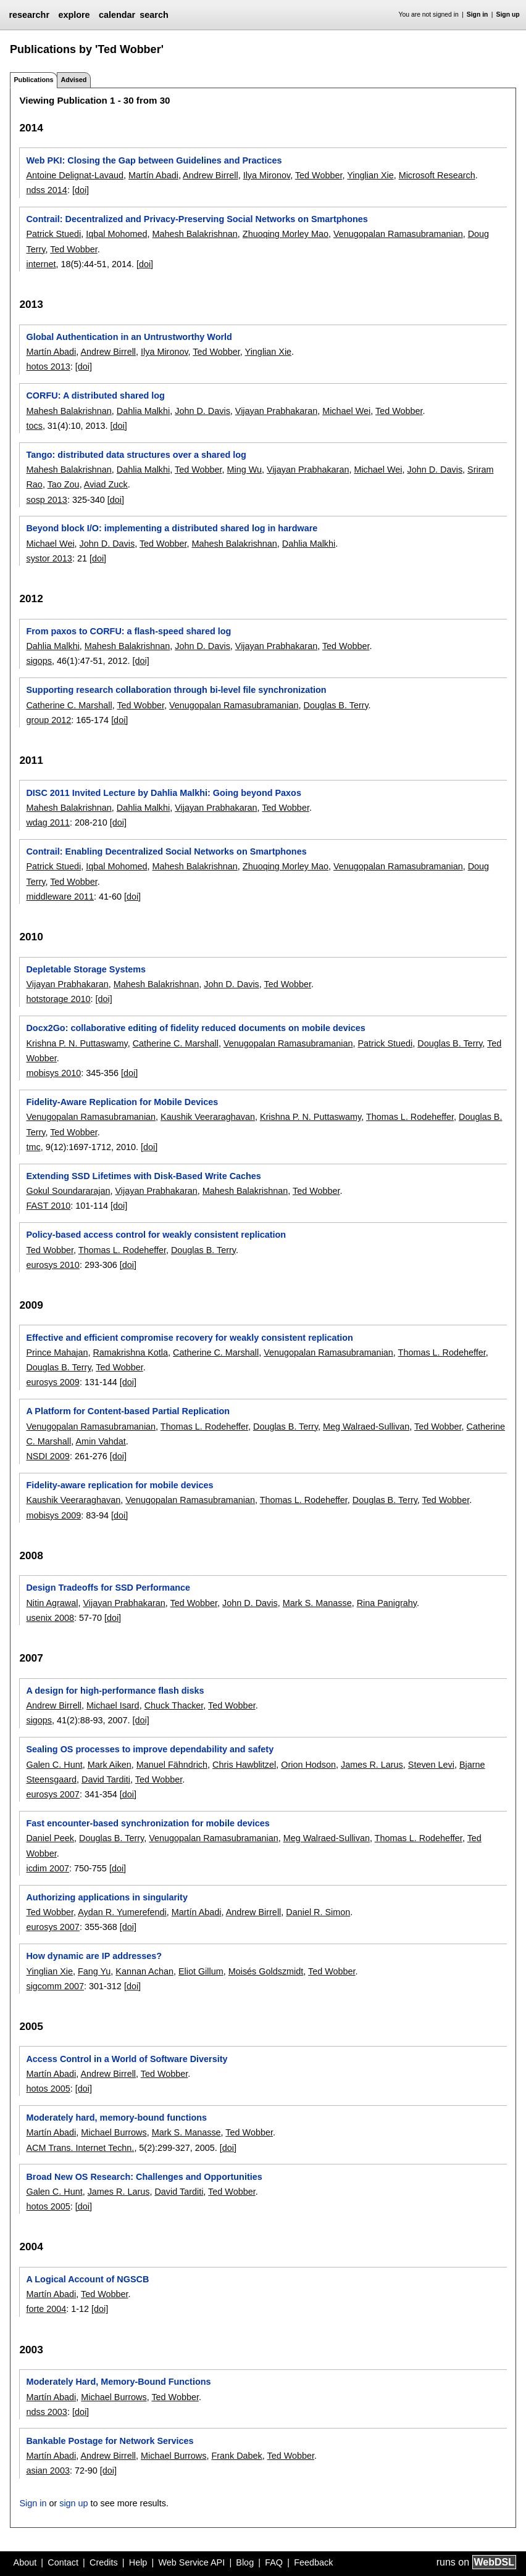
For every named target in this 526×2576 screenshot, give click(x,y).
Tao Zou (64, 484)
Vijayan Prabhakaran (276, 411)
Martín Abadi (153, 175)
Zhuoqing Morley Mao (285, 234)
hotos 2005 (48, 2089)
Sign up (508, 14)
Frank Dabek (236, 2456)
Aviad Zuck (106, 484)
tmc (33, 1147)
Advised (73, 79)
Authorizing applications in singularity (106, 1897)
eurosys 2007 (52, 1794)
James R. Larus (372, 1765)
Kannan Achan (144, 1971)
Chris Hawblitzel (244, 1765)
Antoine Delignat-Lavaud (74, 175)
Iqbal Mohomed (116, 234)
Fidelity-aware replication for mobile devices (119, 1485)
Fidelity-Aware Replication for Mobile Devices (122, 1102)
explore (74, 15)
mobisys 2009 (53, 1515)
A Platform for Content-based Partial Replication (128, 1411)
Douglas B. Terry (336, 705)
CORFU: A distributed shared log (95, 395)
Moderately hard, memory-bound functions (116, 2118)
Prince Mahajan (57, 1352)
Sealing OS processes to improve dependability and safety (149, 1749)
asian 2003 (47, 2470)
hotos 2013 (48, 366)
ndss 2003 (46, 2412)
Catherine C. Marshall (69, 705)
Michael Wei (346, 411)
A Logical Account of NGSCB (87, 2279)
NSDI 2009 (47, 1456)
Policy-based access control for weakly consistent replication (156, 1235)
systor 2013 (49, 558)
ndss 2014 (46, 190)
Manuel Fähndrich (171, 1765)
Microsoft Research (437, 175)
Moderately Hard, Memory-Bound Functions (118, 2382)
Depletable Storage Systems (86, 969)
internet (41, 264)
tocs (34, 426)
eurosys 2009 (52, 1382)
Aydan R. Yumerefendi (122, 1912)
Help (138, 2562)
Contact (63, 2562)
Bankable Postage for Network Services (109, 2441)
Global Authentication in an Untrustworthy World (129, 337)
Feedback (313, 2562)
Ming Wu (244, 469)
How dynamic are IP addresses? (94, 1956)
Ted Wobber (319, 175)
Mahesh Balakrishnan (194, 234)
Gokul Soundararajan (68, 1191)
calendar (117, 15)
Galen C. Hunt (54, 1765)
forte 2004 (46, 2309)
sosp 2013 (46, 500)
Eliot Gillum (200, 1971)
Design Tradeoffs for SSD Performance (108, 1587)
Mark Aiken (110, 1765)
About (25, 2562)
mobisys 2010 (53, 1073)
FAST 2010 (48, 1206)
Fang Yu (94, 1971)
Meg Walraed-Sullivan (366, 1426)
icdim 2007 (47, 1868)
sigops (39, 661)
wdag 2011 (47, 822)
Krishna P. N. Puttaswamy (76, 1043)
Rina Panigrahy (387, 1603)
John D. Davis (202, 411)
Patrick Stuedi (53, 234)
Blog (245, 2562)
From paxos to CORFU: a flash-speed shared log (128, 631)
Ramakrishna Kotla (130, 1352)
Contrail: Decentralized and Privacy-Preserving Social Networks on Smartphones (196, 219)
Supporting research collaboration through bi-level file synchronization (176, 690)
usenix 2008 (50, 1618)
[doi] (80, 190)
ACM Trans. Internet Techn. (80, 2148)
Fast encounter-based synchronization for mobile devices (147, 1823)
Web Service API (191, 2562)
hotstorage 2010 (58, 999)
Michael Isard (113, 1705)
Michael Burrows (113, 2132)
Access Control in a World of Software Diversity (126, 2059)
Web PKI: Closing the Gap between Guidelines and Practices (154, 160)
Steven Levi (431, 1765)
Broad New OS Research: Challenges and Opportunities (144, 2177)
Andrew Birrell (210, 175)
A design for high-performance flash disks (115, 1691)
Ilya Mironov (267, 175)
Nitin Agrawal (52, 1603)
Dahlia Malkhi (143, 411)
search (154, 15)
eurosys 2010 (52, 1265)
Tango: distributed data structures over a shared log (136, 455)
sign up (73, 2503)
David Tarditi (105, 1779)
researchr (29, 15)
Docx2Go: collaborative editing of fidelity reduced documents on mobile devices (195, 1028)
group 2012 (48, 720)
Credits (104, 2562)
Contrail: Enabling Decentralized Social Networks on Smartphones (166, 851)
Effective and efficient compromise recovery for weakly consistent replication (189, 1338)
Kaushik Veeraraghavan (208, 1117)
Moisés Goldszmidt (266, 1971)
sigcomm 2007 (55, 1986)
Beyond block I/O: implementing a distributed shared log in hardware (171, 528)
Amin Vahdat (100, 1441)
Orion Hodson (308, 1765)
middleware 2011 (60, 896)
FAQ (274, 2562)
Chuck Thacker (174, 1705)
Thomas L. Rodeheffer (410, 1117)
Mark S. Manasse (317, 1603)
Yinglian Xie (370, 175)
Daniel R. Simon (318, 1912)
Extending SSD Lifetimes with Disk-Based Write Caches (143, 1176)
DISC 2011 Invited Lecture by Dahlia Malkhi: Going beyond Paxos (163, 793)
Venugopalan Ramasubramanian (398, 234)
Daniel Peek (50, 1838)
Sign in (477, 14)
